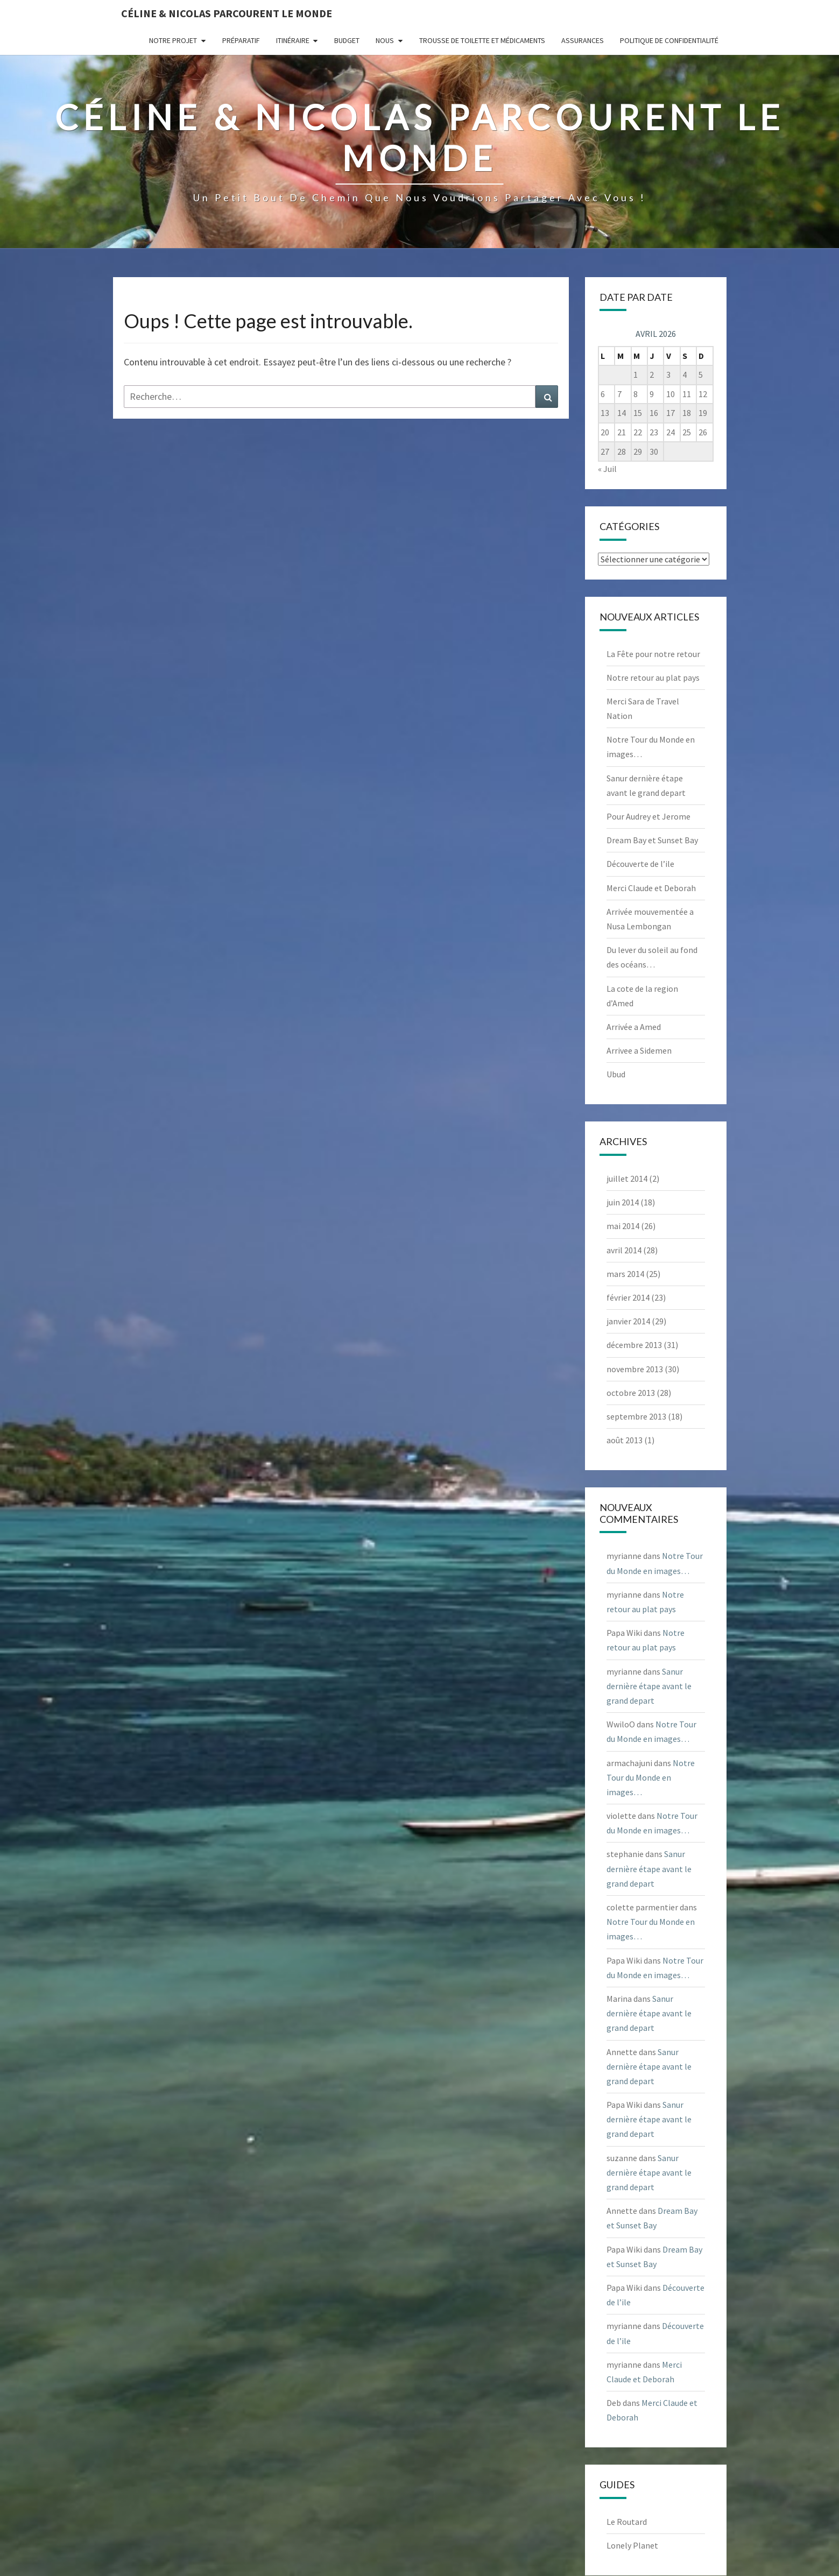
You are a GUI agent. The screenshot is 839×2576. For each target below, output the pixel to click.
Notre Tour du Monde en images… (651, 1777)
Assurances (582, 40)
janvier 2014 (628, 1321)
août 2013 (625, 1440)
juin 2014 (623, 1202)
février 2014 (628, 1297)
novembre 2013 (635, 1369)
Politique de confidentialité (669, 40)
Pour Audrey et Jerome (648, 816)
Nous (385, 40)
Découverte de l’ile (640, 863)
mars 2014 (625, 1273)
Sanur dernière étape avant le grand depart (649, 1686)
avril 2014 (624, 1250)
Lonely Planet (632, 2545)
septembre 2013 (636, 1416)
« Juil (607, 468)
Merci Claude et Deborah (651, 888)
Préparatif (241, 40)
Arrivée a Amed (634, 1026)
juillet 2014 (627, 1178)
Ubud (616, 1074)
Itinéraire (292, 40)
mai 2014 (623, 1225)
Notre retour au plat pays (653, 677)
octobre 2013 (631, 1392)
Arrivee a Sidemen (639, 1050)
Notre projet (173, 40)
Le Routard (627, 2521)
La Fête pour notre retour (653, 653)
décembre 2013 (634, 1344)
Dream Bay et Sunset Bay (652, 840)
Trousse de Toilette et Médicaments (482, 40)
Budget (346, 40)
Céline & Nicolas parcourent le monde (226, 13)
